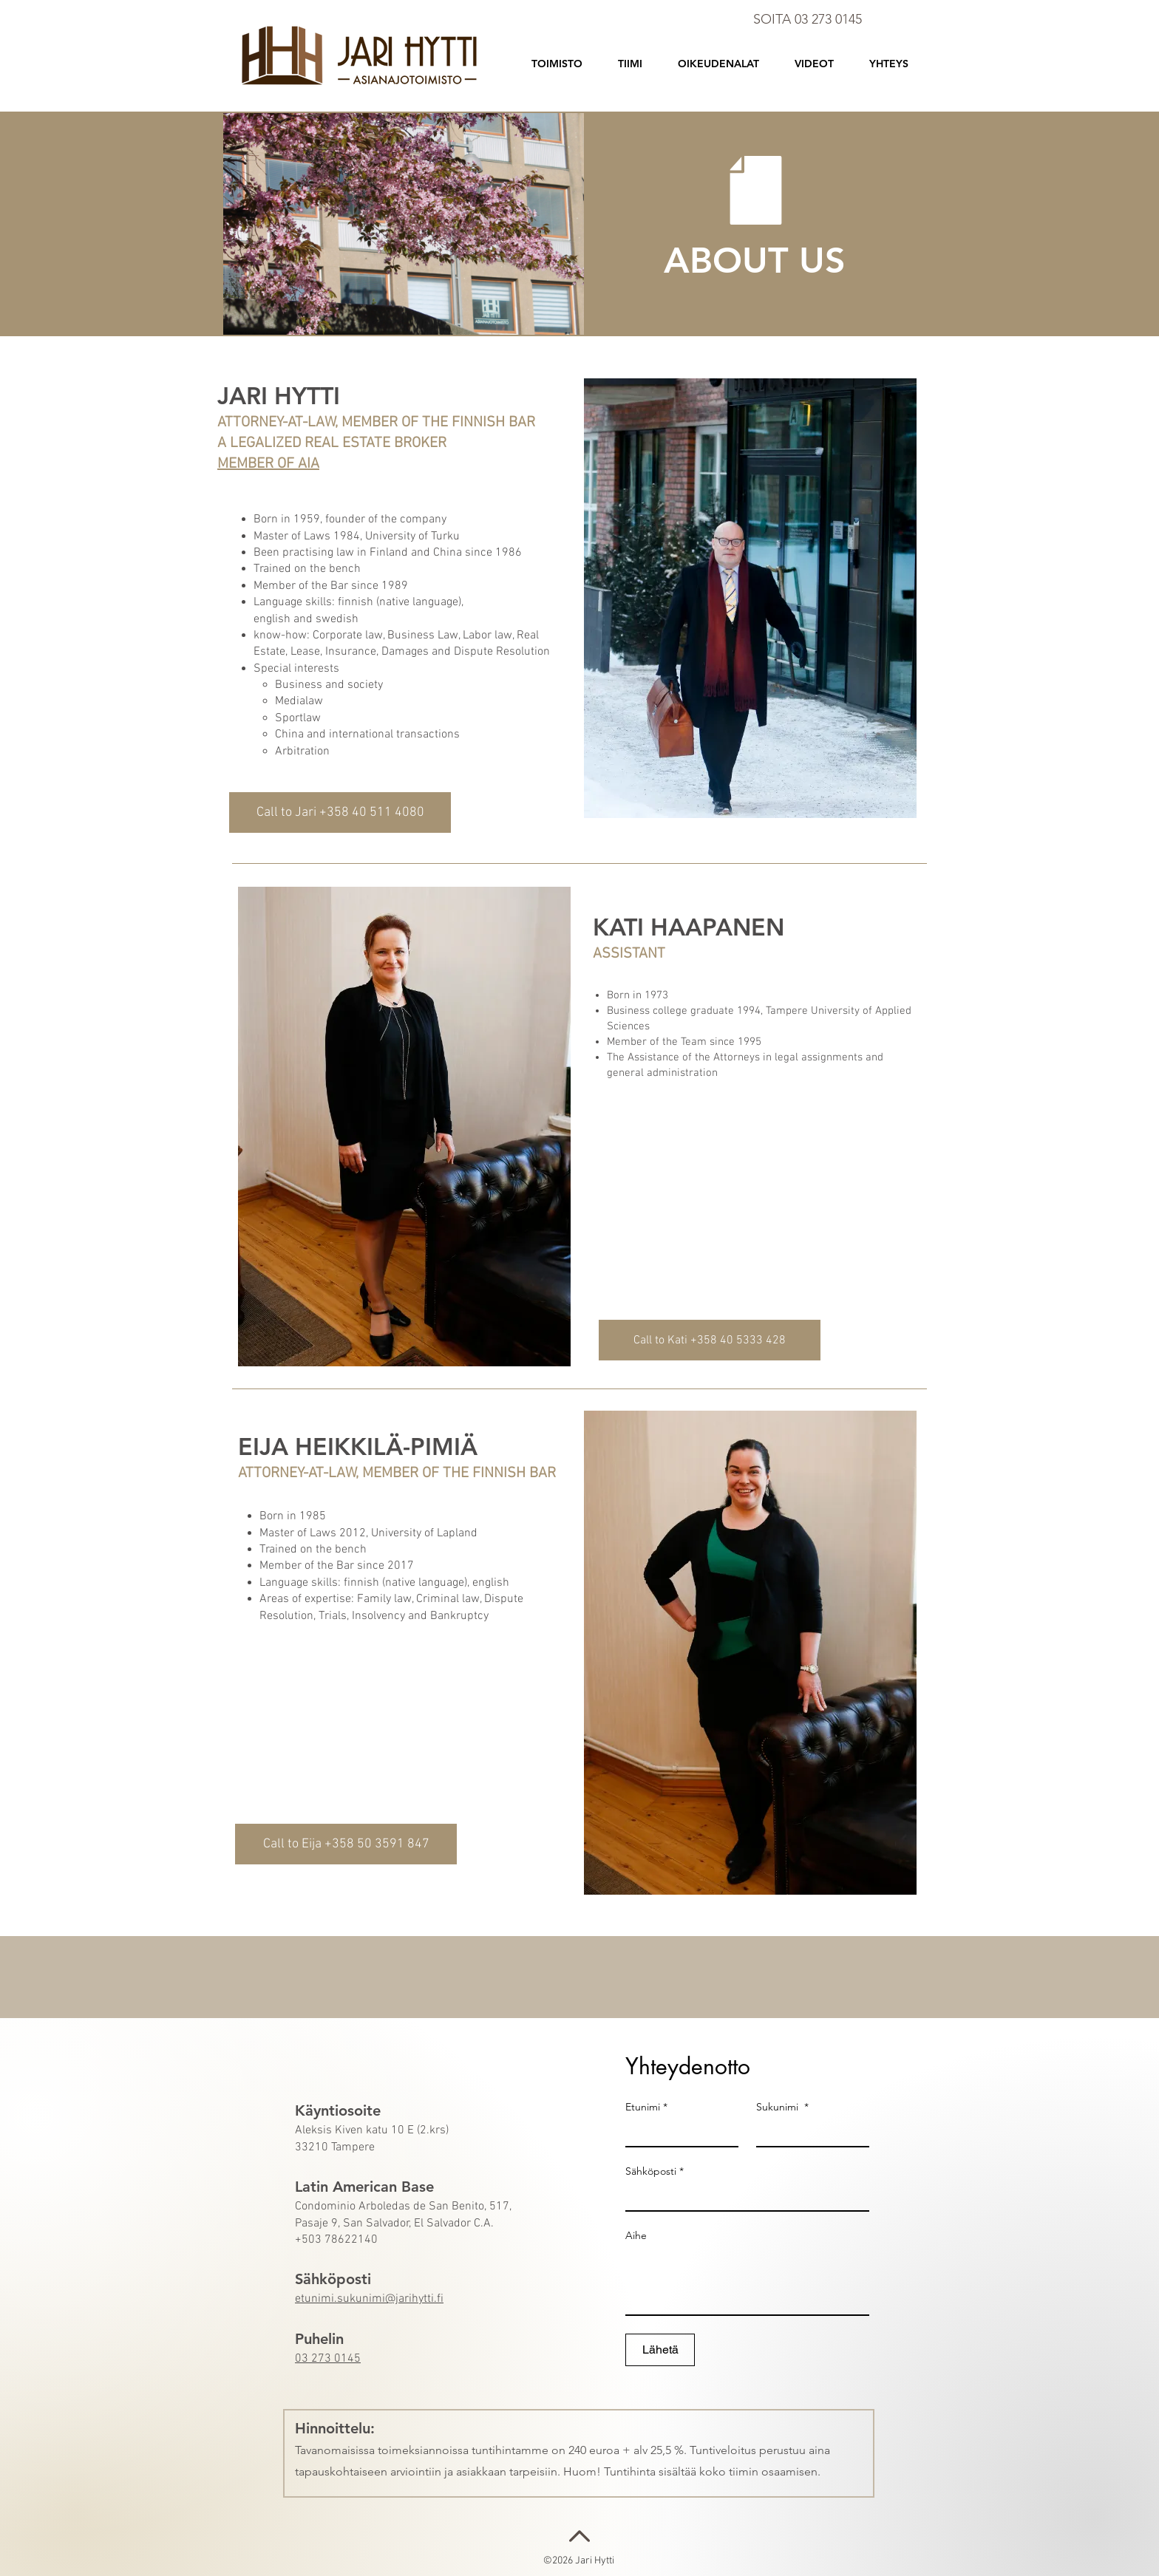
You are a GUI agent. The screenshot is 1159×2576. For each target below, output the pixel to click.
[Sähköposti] (742, 2197)
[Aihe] (747, 2281)
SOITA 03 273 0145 (807, 19)
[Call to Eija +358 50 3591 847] (346, 1844)
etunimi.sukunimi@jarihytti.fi (369, 2299)
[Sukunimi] (808, 2132)
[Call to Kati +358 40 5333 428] (709, 1340)
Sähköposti (654, 2171)
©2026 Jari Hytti (579, 2561)
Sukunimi (782, 2107)
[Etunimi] (677, 2132)
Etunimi (646, 2107)
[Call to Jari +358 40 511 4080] (340, 812)
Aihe (636, 2235)
